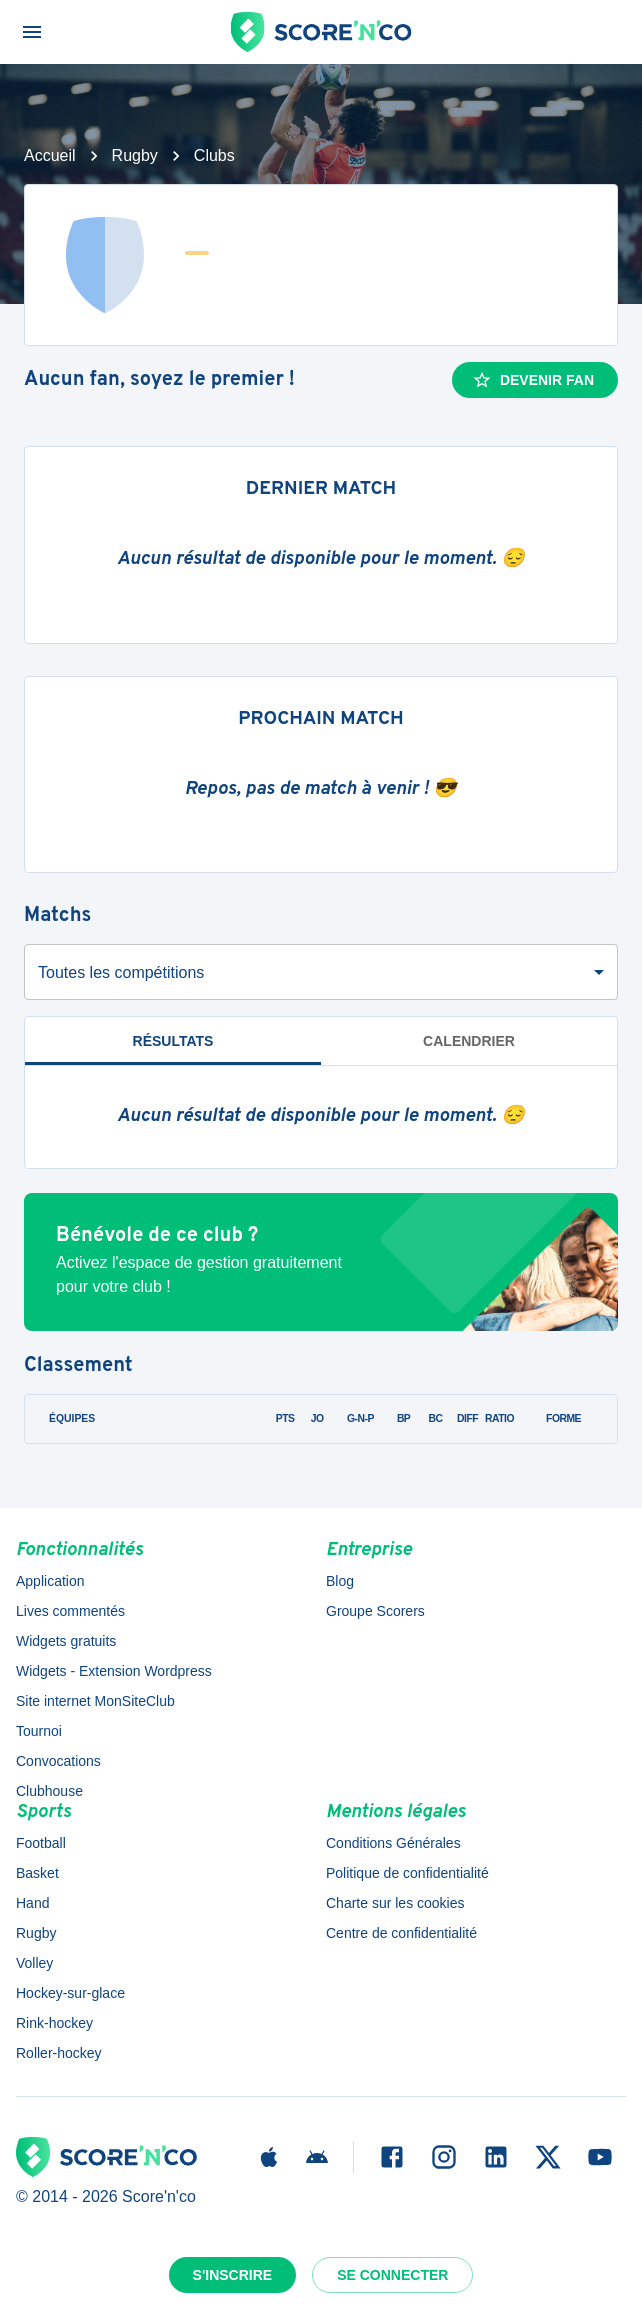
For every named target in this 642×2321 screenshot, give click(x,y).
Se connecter (392, 2275)
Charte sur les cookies (395, 1903)
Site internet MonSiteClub (95, 1701)
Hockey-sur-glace (70, 1993)
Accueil (50, 155)
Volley (34, 1963)
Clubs (214, 155)
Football (41, 1843)
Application (50, 1581)
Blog (340, 1581)
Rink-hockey (54, 2023)
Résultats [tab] (173, 1041)
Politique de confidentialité (407, 1873)
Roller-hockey (59, 2053)
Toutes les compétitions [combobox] (121, 972)
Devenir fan (533, 380)
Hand (32, 1903)
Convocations (58, 1761)
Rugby (135, 155)
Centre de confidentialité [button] (401, 1933)
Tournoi (39, 1731)
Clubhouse (49, 1791)
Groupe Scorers (375, 1611)
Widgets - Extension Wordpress (114, 1671)
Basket (37, 1873)
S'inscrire (233, 2275)
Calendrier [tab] (469, 1041)
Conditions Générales (393, 1843)
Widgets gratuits (66, 1641)
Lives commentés (70, 1611)
